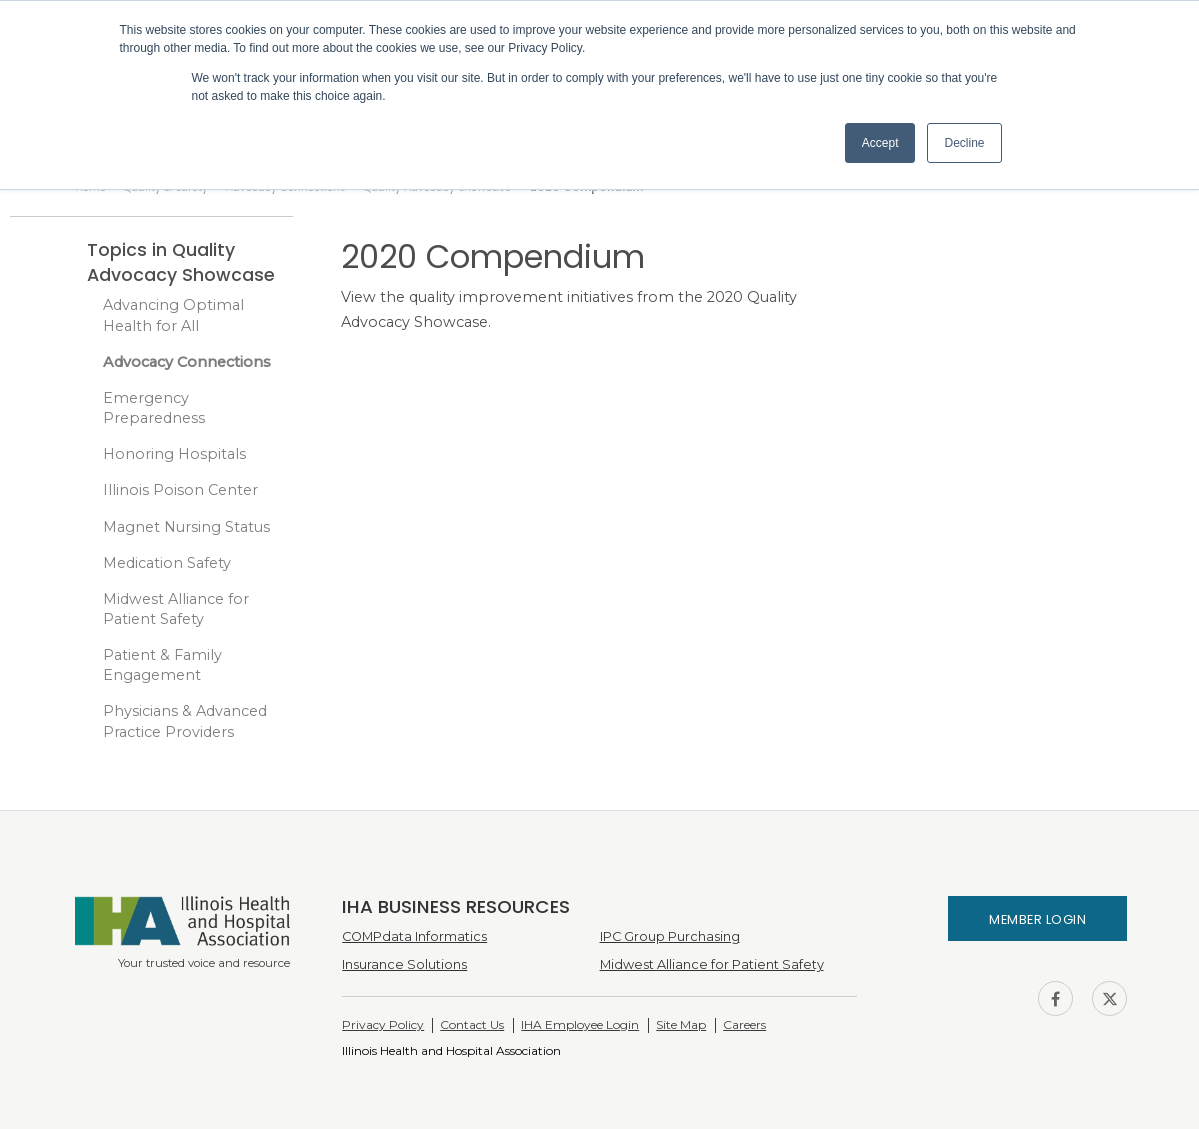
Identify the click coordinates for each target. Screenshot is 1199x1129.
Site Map (681, 1024)
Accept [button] (880, 143)
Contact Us (472, 1024)
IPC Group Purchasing (670, 936)
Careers (744, 1024)
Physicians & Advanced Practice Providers (185, 721)
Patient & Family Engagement (162, 665)
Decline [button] (964, 143)
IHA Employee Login (580, 1024)
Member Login (1037, 919)
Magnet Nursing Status (186, 527)
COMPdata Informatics (414, 936)
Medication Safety (167, 563)
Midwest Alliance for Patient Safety (176, 609)
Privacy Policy (383, 1024)
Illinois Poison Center (180, 490)
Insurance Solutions (404, 964)
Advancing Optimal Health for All (173, 315)
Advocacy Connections (187, 362)
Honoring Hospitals (174, 454)
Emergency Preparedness (154, 408)
